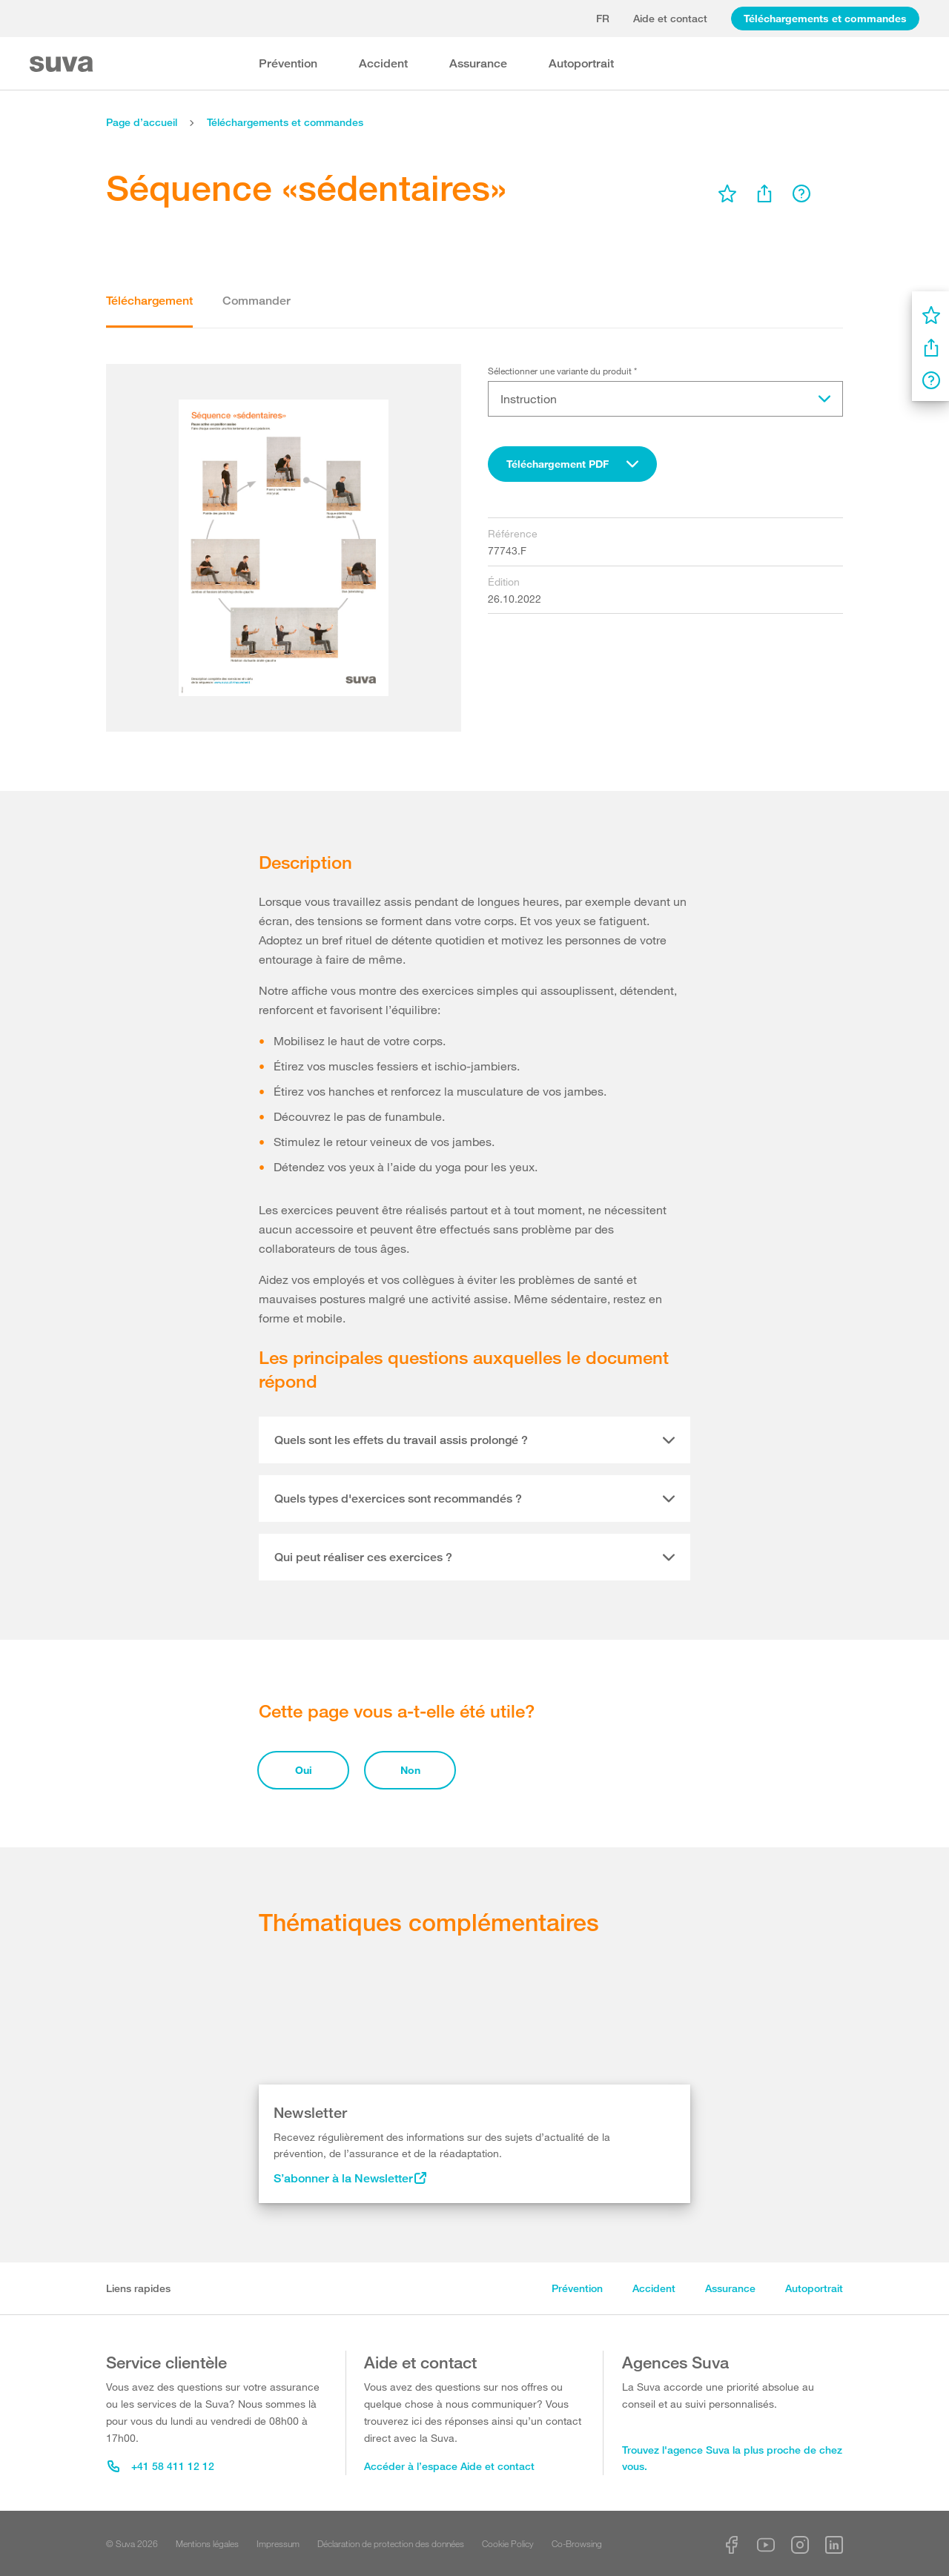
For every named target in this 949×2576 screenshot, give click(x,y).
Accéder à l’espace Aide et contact (449, 2466)
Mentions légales (207, 2543)
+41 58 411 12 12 (161, 2466)
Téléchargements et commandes (825, 18)
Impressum (278, 2543)
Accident (383, 63)
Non (410, 1770)
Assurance (478, 63)
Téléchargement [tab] (149, 301)
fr (602, 18)
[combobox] (572, 464)
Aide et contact (670, 18)
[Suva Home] (63, 64)
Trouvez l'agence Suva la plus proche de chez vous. (732, 2458)
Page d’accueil (141, 122)
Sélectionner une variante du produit (562, 371)
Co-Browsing (577, 2543)
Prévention (288, 63)
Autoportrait (581, 63)
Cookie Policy (508, 2543)
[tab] (474, 1440)
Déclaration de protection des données (390, 2543)
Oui (303, 1770)
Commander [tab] (256, 301)
